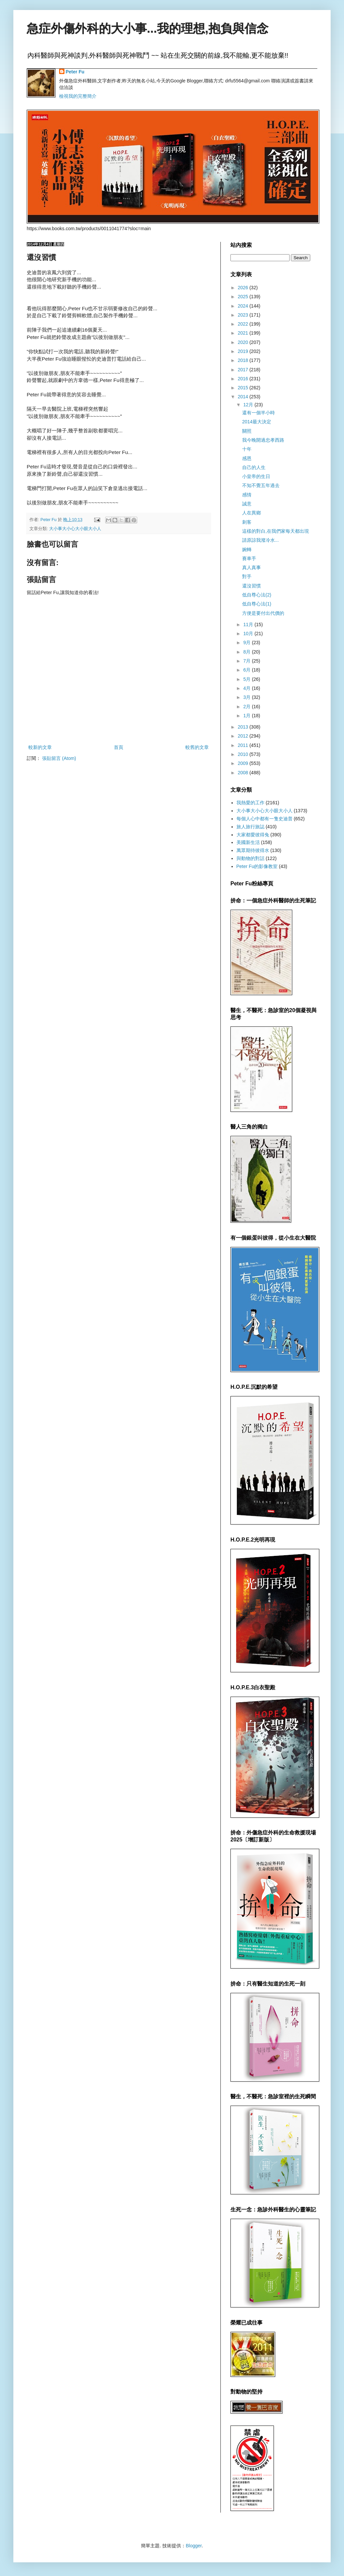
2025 (243, 296)
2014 (243, 396)
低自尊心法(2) (256, 594)
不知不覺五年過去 (261, 485)
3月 (247, 697)
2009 (243, 763)
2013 (243, 727)
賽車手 (249, 558)
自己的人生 (254, 467)
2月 (247, 706)
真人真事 (251, 567)
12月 (248, 404)
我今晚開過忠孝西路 (263, 440)
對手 (246, 576)
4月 (247, 688)
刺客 (246, 522)
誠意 (246, 503)
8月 (247, 652)
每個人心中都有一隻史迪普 (264, 818)
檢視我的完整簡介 (78, 96)
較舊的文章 (197, 747)
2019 (243, 351)
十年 (246, 449)
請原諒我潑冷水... (260, 540)
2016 (243, 378)
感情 (246, 494)
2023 (243, 315)
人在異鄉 (251, 512)
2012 (243, 736)
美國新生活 (248, 842)
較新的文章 (40, 747)
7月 (247, 661)
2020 (243, 342)
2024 (243, 306)
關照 (246, 431)
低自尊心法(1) (256, 603)
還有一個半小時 (258, 412)
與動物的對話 (250, 858)
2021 (243, 333)
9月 (247, 642)
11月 (248, 624)
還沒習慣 (251, 585)
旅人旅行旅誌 (250, 826)
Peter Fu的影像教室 (257, 866)
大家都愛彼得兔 (252, 834)
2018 (243, 360)
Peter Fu (75, 71)
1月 (247, 715)
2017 (243, 369)
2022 (243, 324)
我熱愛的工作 (250, 802)
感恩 (246, 458)
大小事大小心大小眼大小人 (75, 528)
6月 (247, 670)
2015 (243, 387)
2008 (243, 772)
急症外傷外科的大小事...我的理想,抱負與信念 (148, 28)
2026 (243, 287)
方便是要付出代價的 (263, 613)
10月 (248, 633)
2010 (243, 754)
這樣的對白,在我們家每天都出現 (275, 531)
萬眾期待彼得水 (252, 850)
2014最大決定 (256, 421)
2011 (243, 745)
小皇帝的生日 (256, 476)
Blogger (193, 2545)
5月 (247, 679)
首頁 (118, 747)
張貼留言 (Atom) (59, 758)
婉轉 (246, 549)
